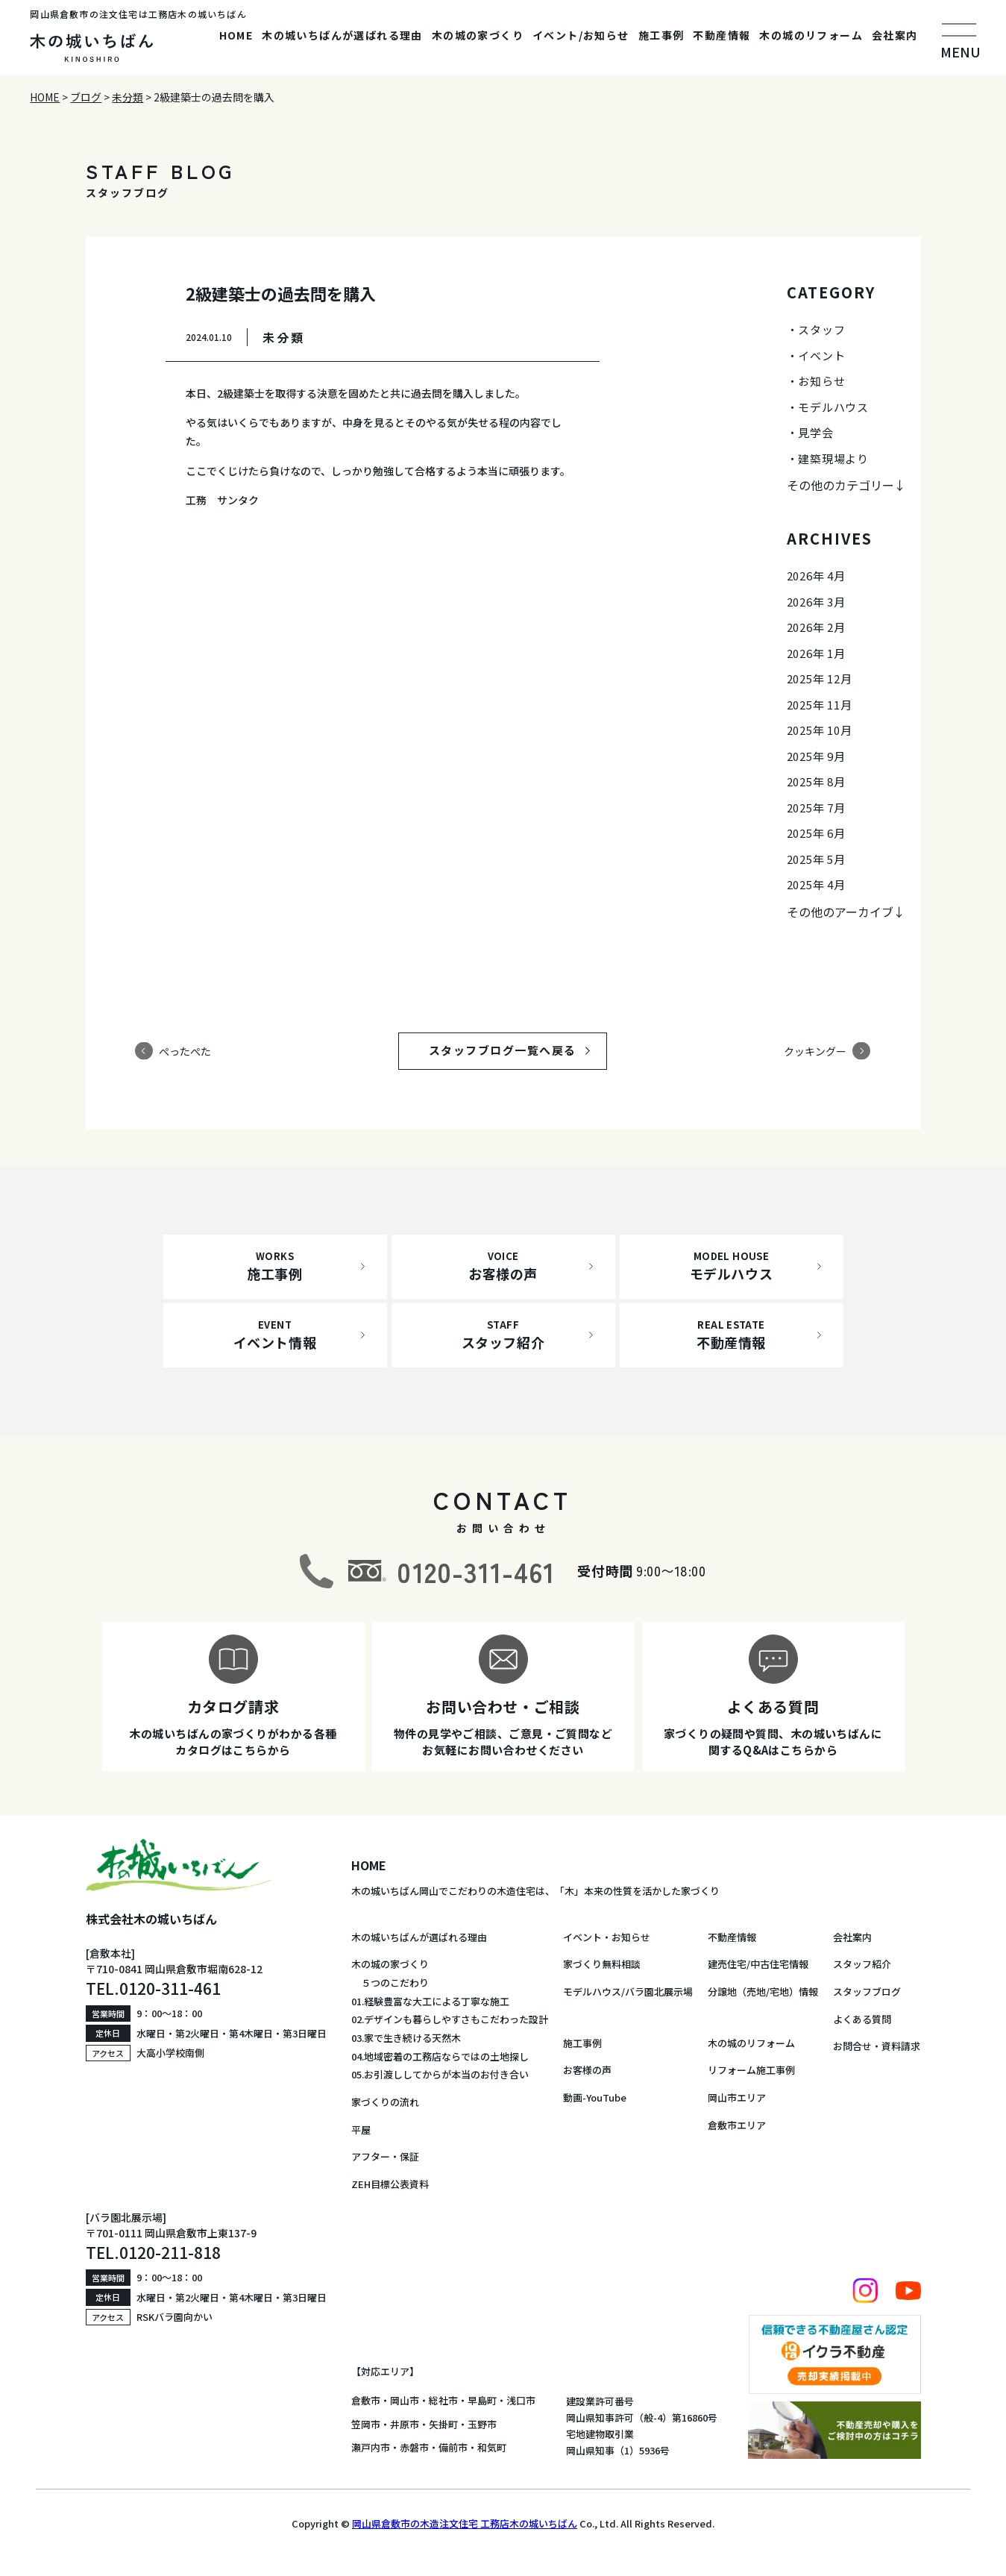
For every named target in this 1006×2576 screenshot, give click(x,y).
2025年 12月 (819, 678)
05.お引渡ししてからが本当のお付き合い (440, 2074)
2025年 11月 (819, 704)
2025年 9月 (816, 756)
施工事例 (661, 35)
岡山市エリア (737, 2097)
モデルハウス (833, 407)
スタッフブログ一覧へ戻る (517, 1050)
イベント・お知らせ (606, 1937)
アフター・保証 (385, 2156)
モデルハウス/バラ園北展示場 (628, 1991)
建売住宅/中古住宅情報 (758, 1964)
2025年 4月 (816, 884)
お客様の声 (587, 2070)
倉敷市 (365, 2400)
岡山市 (404, 2400)
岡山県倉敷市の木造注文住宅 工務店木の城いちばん (464, 2523)
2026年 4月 (816, 575)
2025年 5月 (816, 859)
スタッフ (821, 329)
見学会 (815, 432)
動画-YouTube (594, 2097)
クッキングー (815, 1050)
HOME (236, 35)
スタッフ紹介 (862, 1964)
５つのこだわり (390, 1982)
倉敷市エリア (737, 2125)
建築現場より (833, 458)
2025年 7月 (816, 807)
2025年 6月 (816, 833)
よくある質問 (862, 2019)
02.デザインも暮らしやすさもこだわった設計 (449, 2019)
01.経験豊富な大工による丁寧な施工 (430, 2001)
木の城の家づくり (478, 35)
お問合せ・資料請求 (876, 2046)
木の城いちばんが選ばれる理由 (342, 35)
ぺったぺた (185, 1050)
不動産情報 (721, 35)
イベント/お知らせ (580, 35)
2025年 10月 (819, 730)
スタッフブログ (867, 1991)
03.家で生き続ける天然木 (406, 2038)
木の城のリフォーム (811, 35)
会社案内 (895, 35)
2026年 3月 (816, 601)
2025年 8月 (816, 781)
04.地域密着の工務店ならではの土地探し (440, 2056)
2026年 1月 (816, 653)
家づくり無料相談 (602, 1964)
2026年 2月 (816, 627)
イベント (821, 355)
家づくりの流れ (385, 2102)
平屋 (361, 2129)
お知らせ (821, 381)
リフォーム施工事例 (751, 2070)
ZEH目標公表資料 (390, 2184)
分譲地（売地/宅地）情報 (763, 1991)
